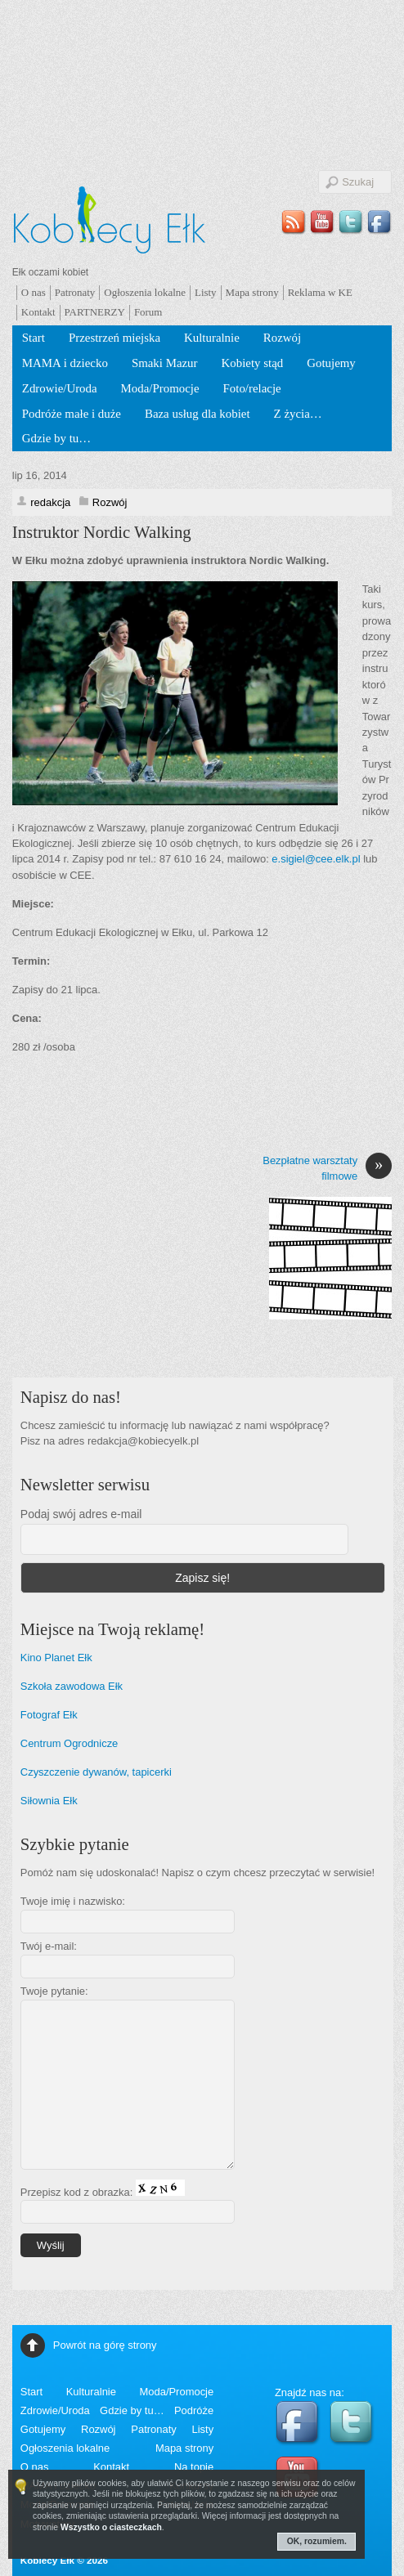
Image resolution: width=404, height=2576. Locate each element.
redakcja (50, 502)
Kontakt (38, 312)
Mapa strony (252, 292)
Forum (148, 312)
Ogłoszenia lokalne (145, 292)
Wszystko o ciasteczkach (111, 2527)
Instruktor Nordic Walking (101, 532)
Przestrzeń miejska (114, 337)
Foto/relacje (252, 388)
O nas (33, 292)
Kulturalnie (212, 337)
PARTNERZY (95, 312)
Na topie (193, 2467)
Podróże (193, 2410)
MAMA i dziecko (65, 363)
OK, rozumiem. (317, 2541)
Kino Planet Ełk (56, 1657)
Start (33, 337)
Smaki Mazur (165, 363)
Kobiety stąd (253, 363)
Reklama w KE (320, 292)
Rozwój (282, 337)
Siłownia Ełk (49, 1800)
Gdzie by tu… (56, 438)
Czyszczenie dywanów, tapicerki (96, 1772)
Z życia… (298, 413)
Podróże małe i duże (71, 413)
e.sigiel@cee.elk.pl (316, 859)
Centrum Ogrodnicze (69, 1743)
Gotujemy (331, 363)
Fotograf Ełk (49, 1715)
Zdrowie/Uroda (59, 388)
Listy (206, 292)
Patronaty (75, 292)
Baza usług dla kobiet (197, 413)
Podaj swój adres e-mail (81, 1514)
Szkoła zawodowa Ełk (71, 1686)
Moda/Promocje (160, 388)
